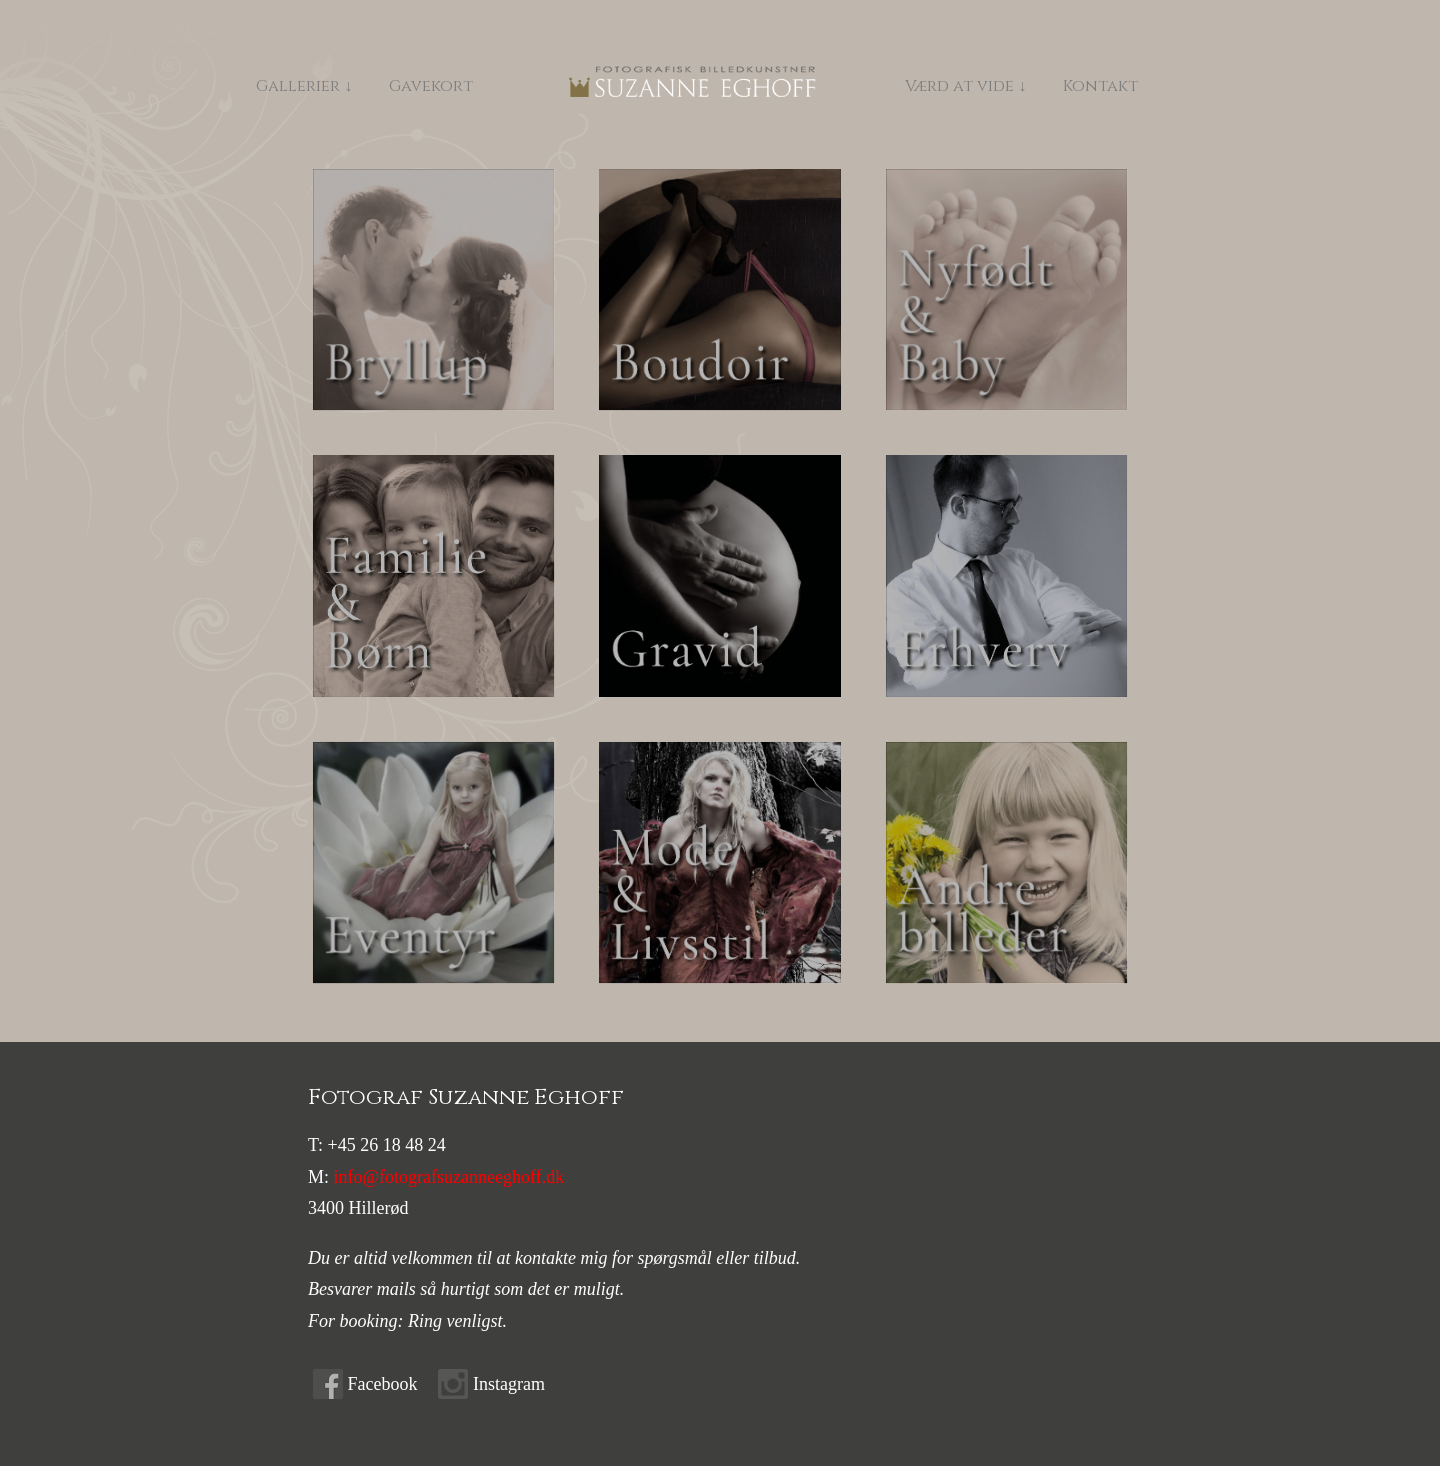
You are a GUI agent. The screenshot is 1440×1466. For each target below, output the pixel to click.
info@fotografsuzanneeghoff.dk (449, 1177)
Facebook (383, 1384)
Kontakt (1125, 86)
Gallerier (298, 86)
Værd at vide (984, 86)
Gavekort (431, 86)
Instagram (509, 1384)
